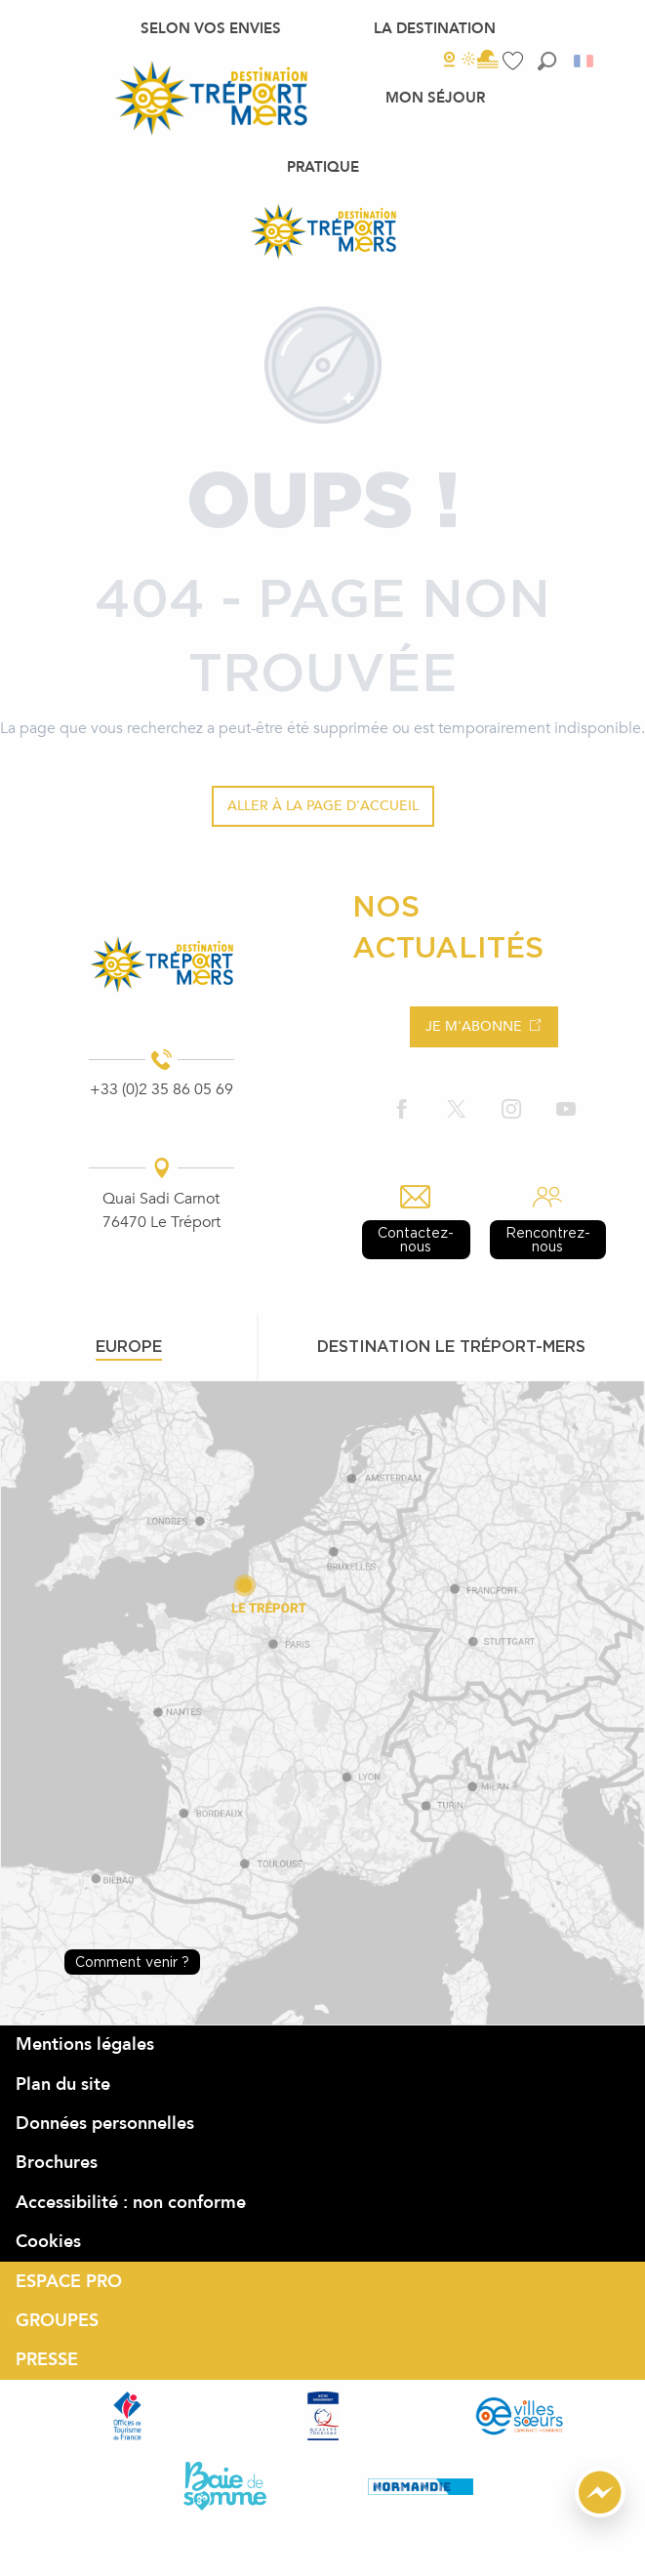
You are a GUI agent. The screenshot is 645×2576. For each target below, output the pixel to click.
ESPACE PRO (69, 2281)
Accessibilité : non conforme (131, 2202)
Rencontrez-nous (547, 1239)
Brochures (57, 2162)
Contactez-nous (416, 1239)
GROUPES (57, 2321)
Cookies (48, 2241)
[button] (547, 61)
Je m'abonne (473, 1026)
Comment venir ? (132, 1961)
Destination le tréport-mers (451, 1346)
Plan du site (63, 2084)
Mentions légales (85, 2044)
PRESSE (47, 2360)
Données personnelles (105, 2123)
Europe (129, 1346)
